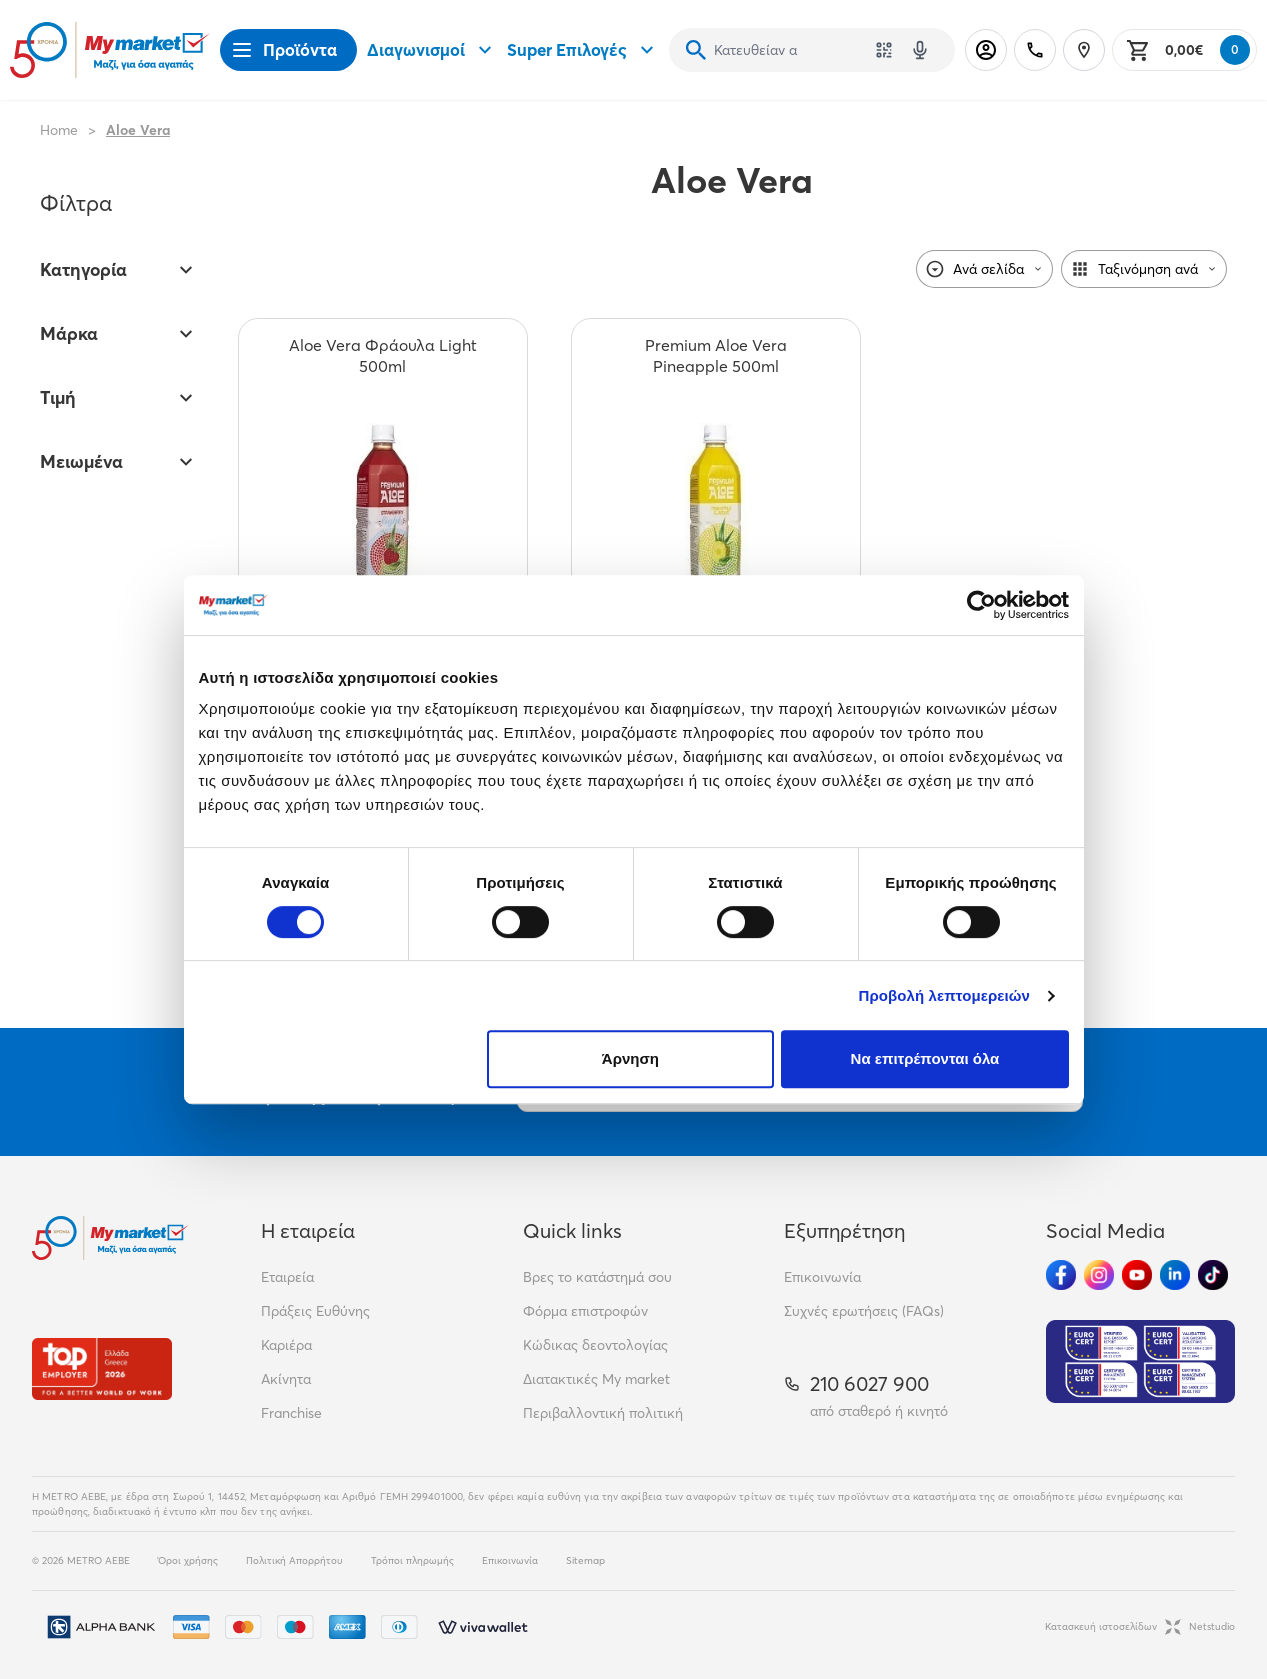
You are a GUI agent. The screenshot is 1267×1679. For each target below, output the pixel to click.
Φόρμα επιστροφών (585, 1311)
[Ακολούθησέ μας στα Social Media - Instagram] (1099, 1275)
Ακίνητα (286, 1379)
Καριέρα (286, 1345)
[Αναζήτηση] (696, 50)
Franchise (291, 1413)
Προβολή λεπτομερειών (945, 995)
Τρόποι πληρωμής (412, 1560)
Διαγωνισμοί (432, 50)
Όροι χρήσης (188, 1560)
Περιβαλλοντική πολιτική (603, 1413)
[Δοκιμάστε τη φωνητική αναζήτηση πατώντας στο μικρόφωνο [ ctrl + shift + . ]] (920, 50)
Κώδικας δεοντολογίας (595, 1345)
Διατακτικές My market (596, 1379)
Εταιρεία (287, 1277)
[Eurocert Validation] (1141, 1361)
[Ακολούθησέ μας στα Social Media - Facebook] (1061, 1275)
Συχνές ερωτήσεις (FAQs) (864, 1311)
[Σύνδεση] (986, 50)
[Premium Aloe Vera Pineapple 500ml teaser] (716, 356)
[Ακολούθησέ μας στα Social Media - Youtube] (1137, 1275)
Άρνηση (630, 1058)
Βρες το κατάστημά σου (597, 1277)
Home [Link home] (59, 130)
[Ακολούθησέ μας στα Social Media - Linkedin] (1175, 1275)
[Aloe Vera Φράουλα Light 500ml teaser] (383, 356)
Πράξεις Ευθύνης (315, 1311)
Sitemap (585, 1560)
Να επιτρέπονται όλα (925, 1058)
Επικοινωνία (822, 1277)
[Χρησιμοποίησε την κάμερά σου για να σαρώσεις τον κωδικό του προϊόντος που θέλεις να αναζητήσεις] (884, 50)
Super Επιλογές (583, 50)
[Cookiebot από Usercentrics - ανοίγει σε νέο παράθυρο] (981, 605)
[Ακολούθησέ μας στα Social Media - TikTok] (1213, 1275)
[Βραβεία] (102, 1368)
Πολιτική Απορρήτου (294, 1560)
